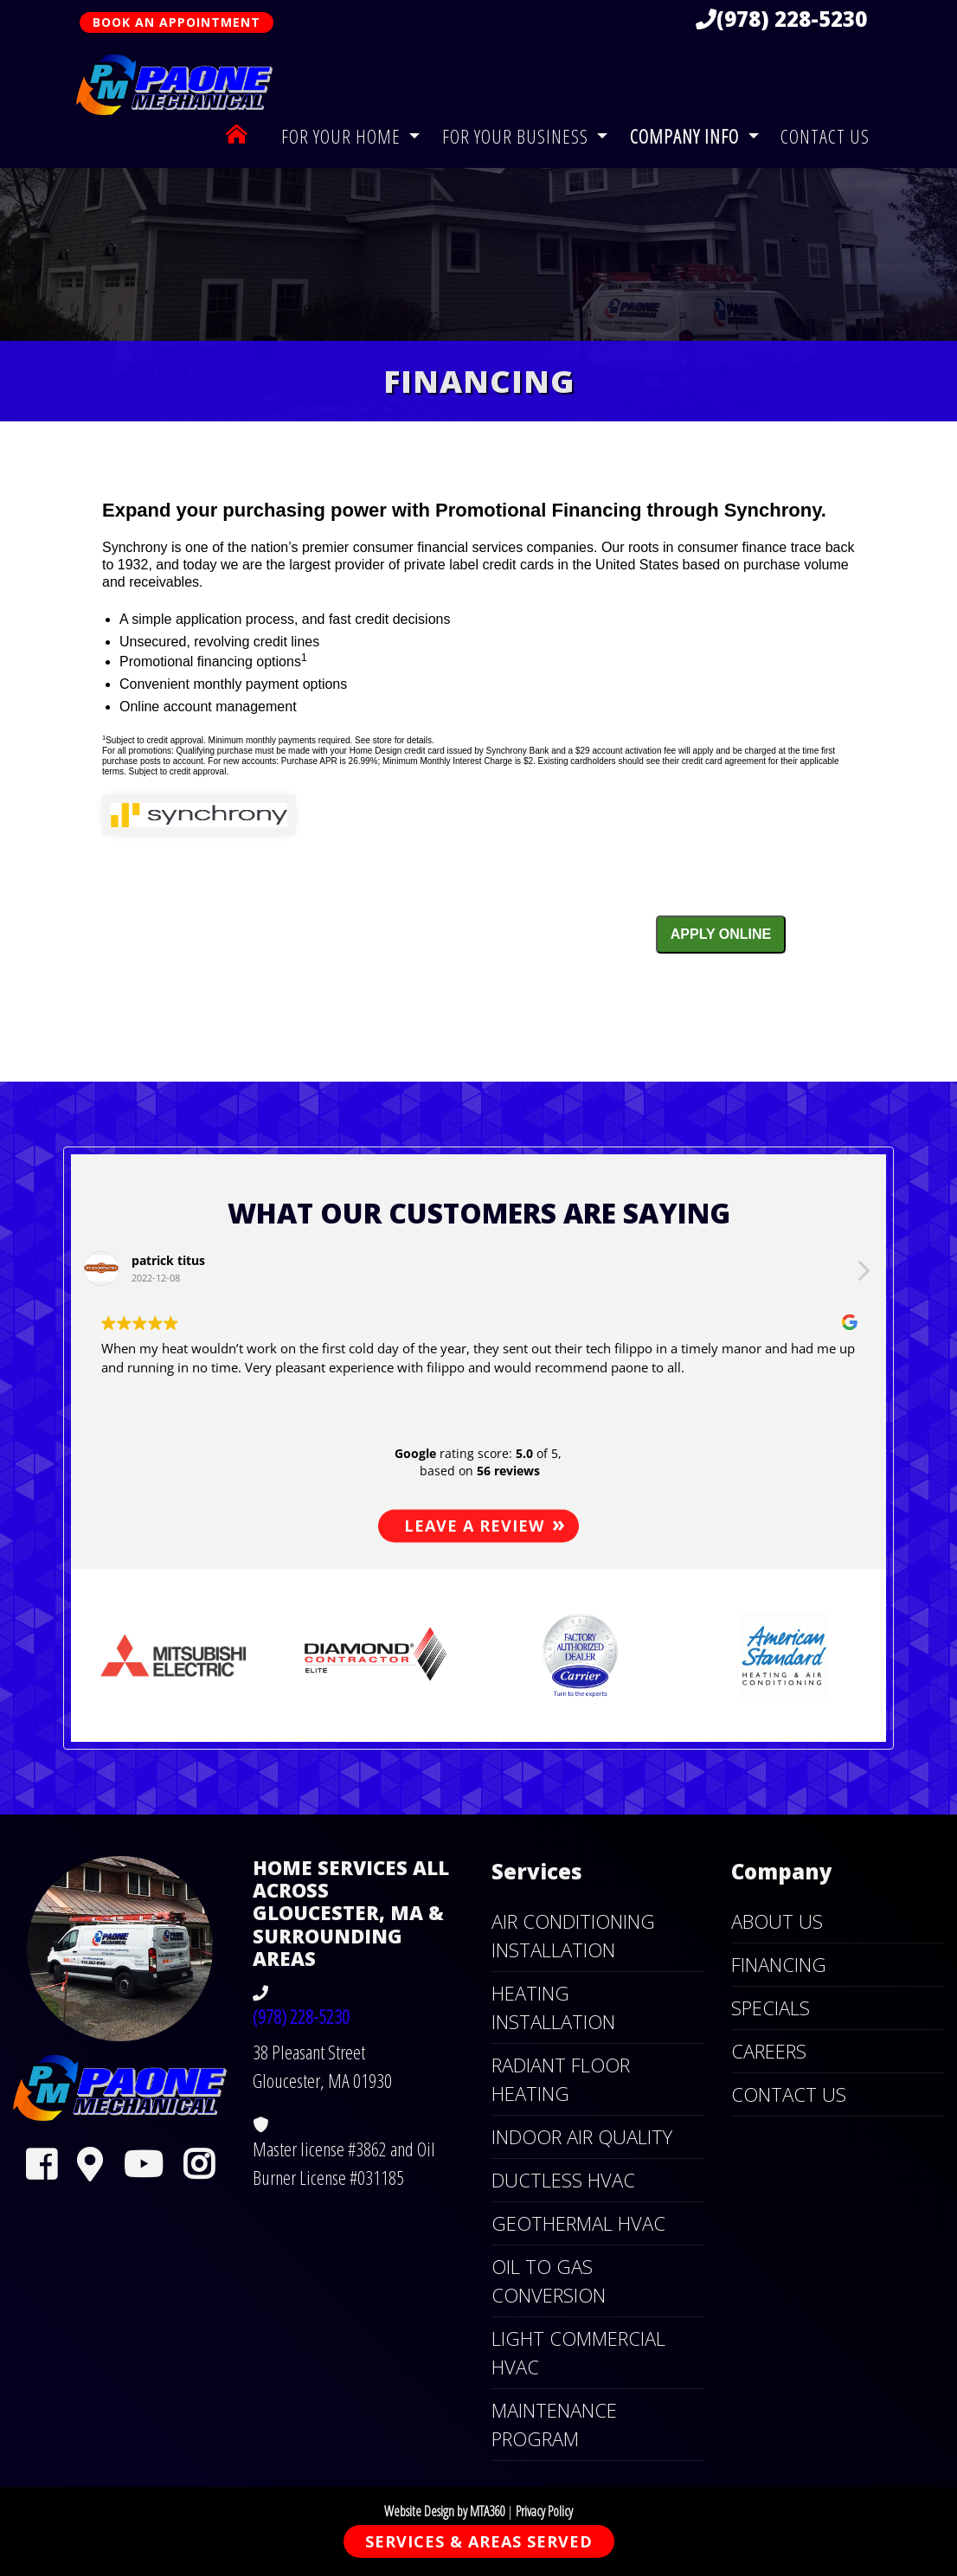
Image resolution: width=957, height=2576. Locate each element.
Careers (768, 2051)
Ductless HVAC (563, 2180)
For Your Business (517, 136)
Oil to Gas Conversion (548, 2280)
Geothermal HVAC (578, 2223)
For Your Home (343, 136)
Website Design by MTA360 (444, 2511)
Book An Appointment (176, 22)
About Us (777, 1921)
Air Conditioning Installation (573, 1935)
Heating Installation (553, 2007)
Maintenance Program (554, 2424)
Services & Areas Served (479, 2541)
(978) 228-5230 (781, 19)
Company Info (686, 136)
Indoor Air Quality (581, 2136)
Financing (778, 1964)
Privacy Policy (544, 2511)
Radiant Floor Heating (560, 2079)
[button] (132, 1655)
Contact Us (825, 136)
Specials (770, 2007)
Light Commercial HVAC (578, 2352)
